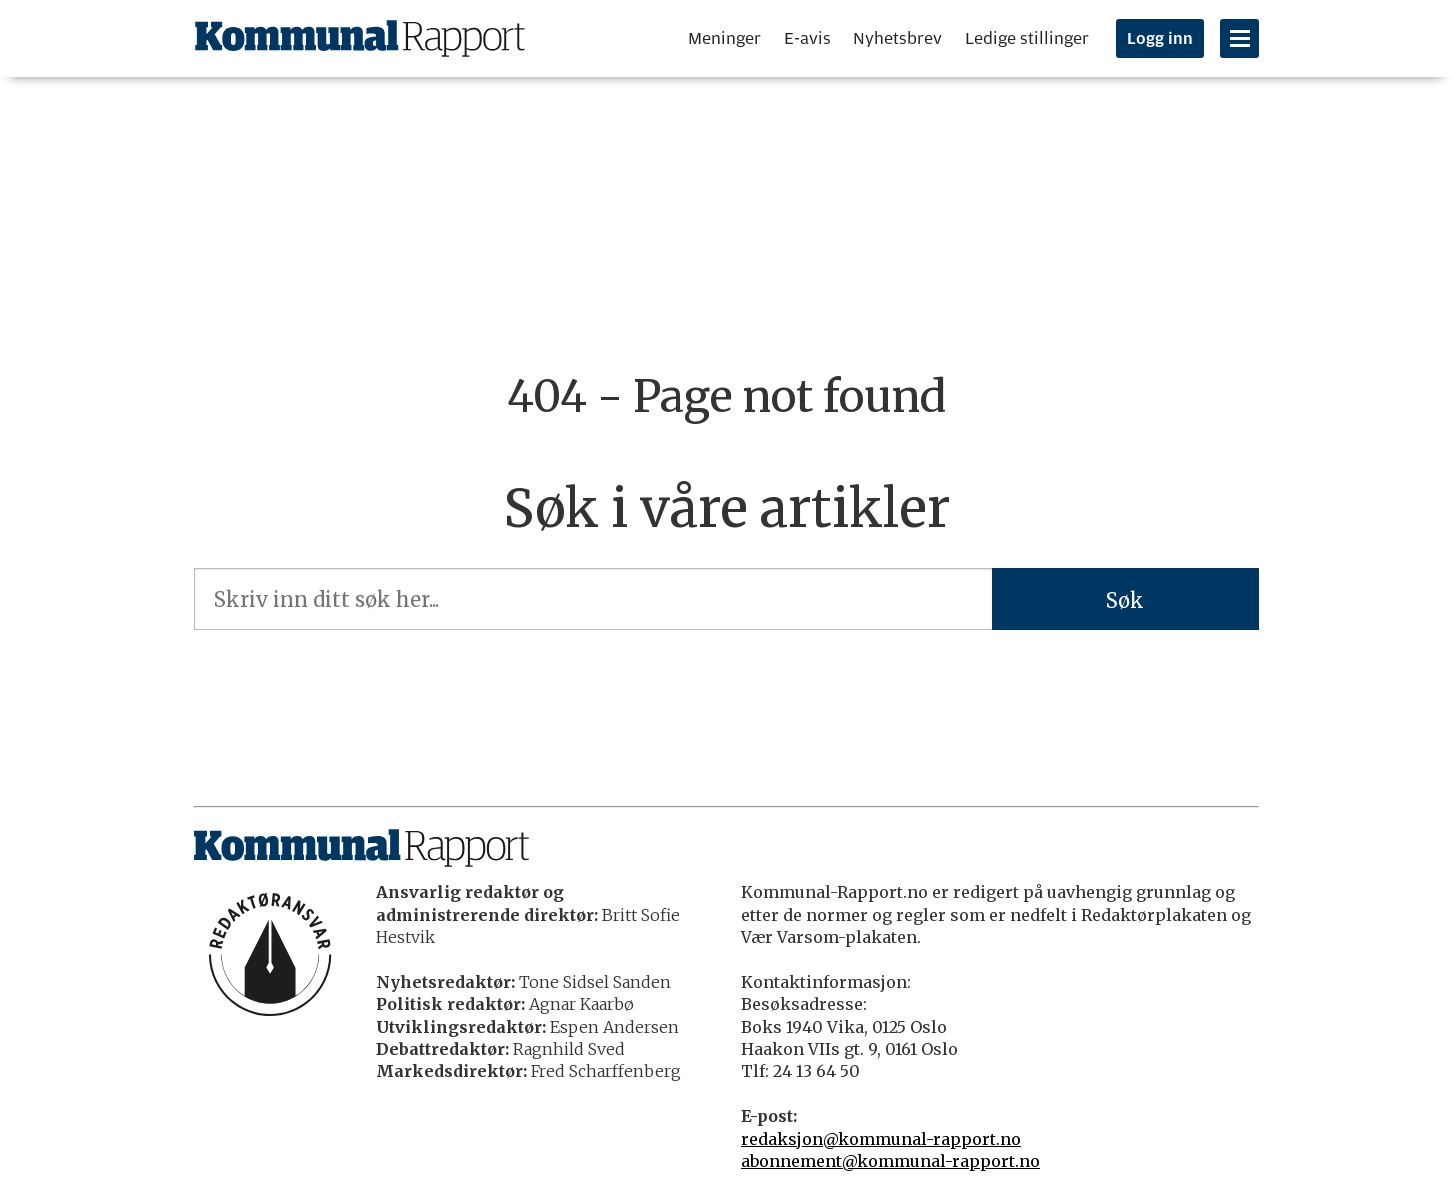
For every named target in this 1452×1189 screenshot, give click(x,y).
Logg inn (1160, 39)
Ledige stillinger (1027, 38)
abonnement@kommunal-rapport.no (890, 1161)
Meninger (724, 38)
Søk (1125, 600)
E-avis (807, 38)
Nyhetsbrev (897, 38)
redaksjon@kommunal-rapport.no (881, 1139)
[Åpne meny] (1239, 38)
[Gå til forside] (360, 38)
